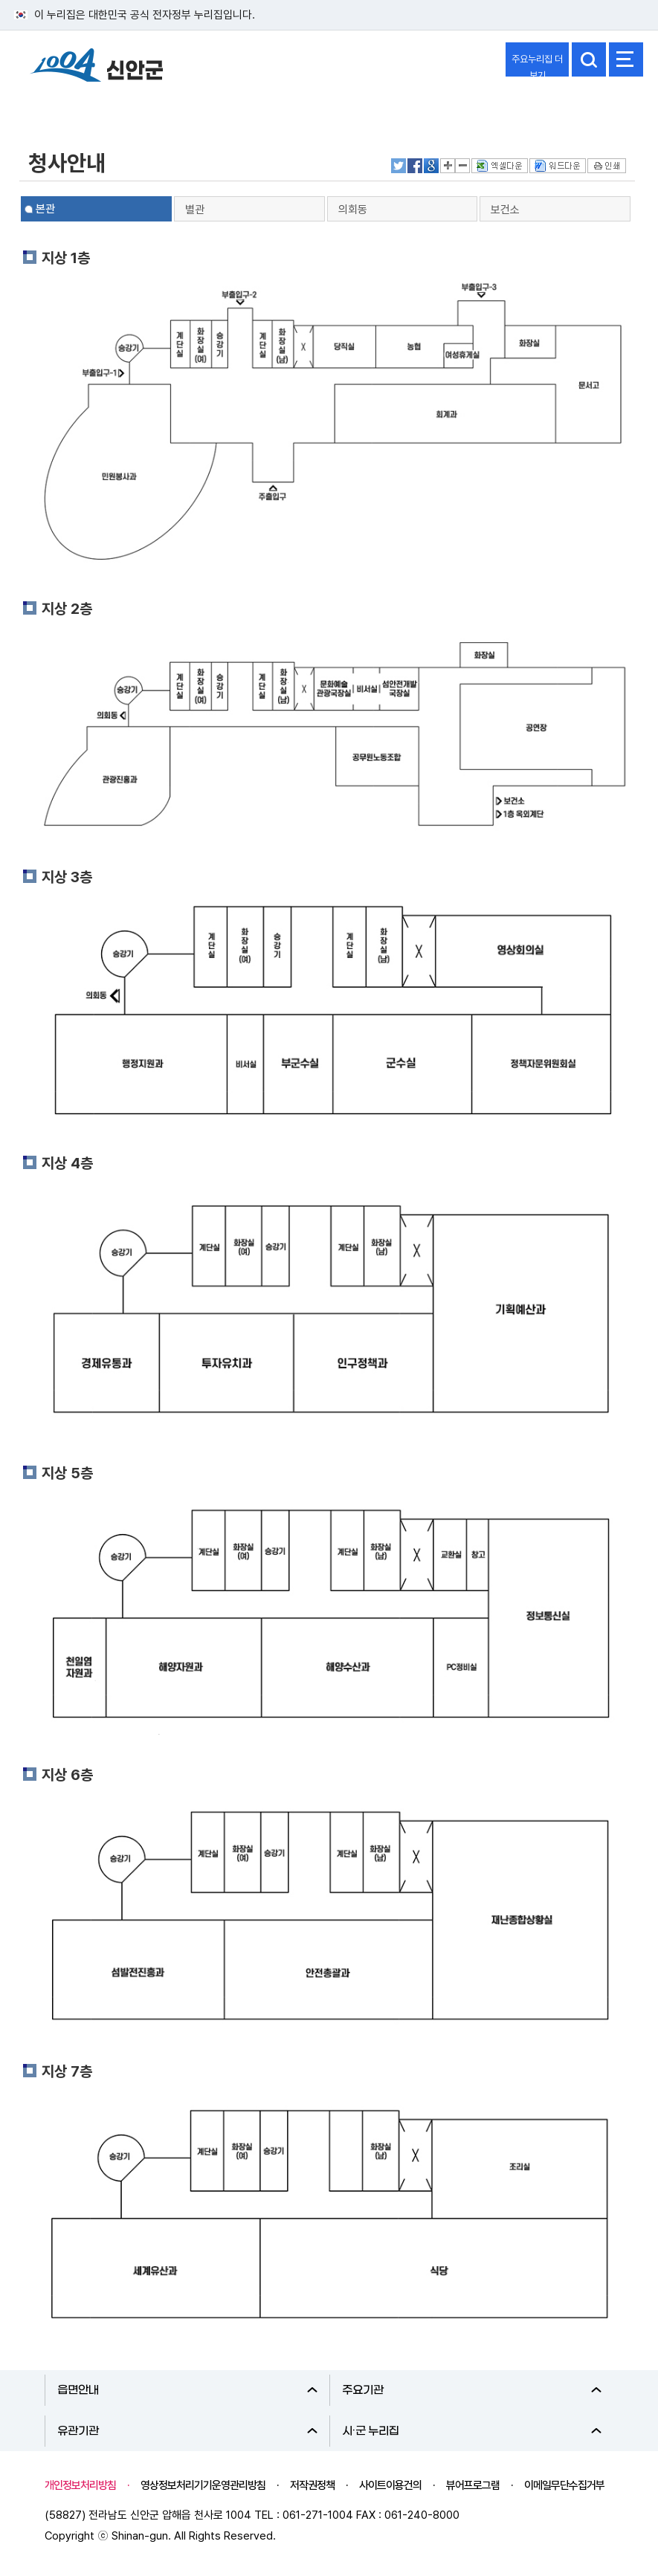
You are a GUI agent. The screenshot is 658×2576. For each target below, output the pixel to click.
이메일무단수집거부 (564, 2485)
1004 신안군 (97, 67)
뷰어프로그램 (473, 2485)
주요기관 (472, 2390)
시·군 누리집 (472, 2431)
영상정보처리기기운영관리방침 (203, 2485)
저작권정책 (312, 2485)
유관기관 (187, 2431)
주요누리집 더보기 (537, 65)
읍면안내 (187, 2390)
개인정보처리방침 (80, 2485)
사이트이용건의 (390, 2485)
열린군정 (49, 106)
